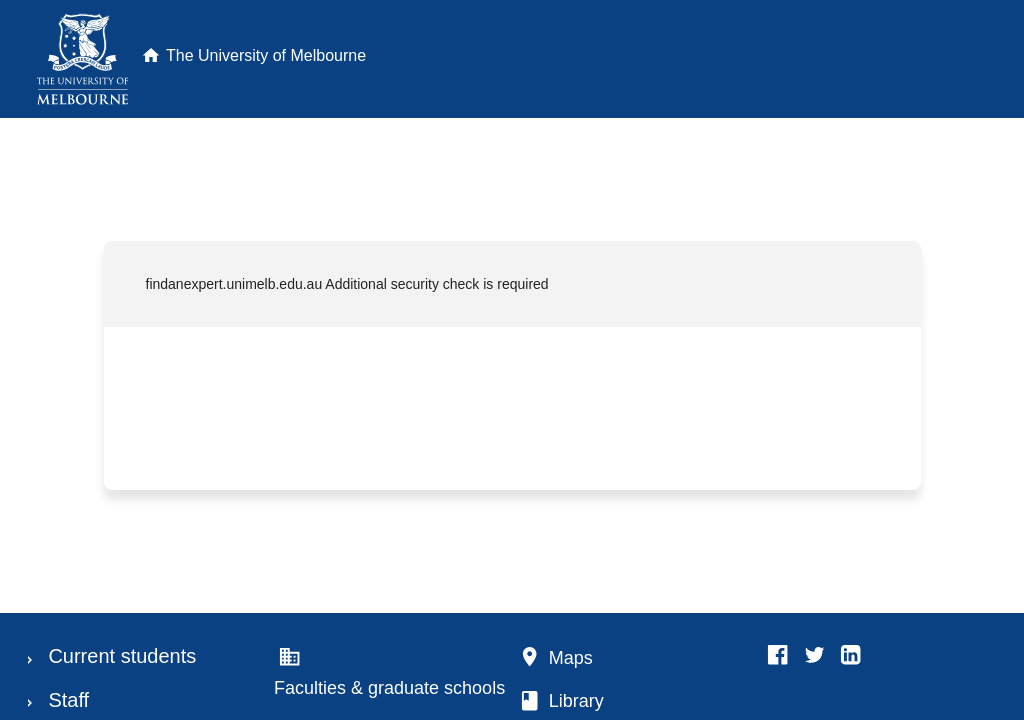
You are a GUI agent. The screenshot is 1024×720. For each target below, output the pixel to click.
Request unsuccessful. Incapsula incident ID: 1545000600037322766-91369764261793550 (512, 360)
